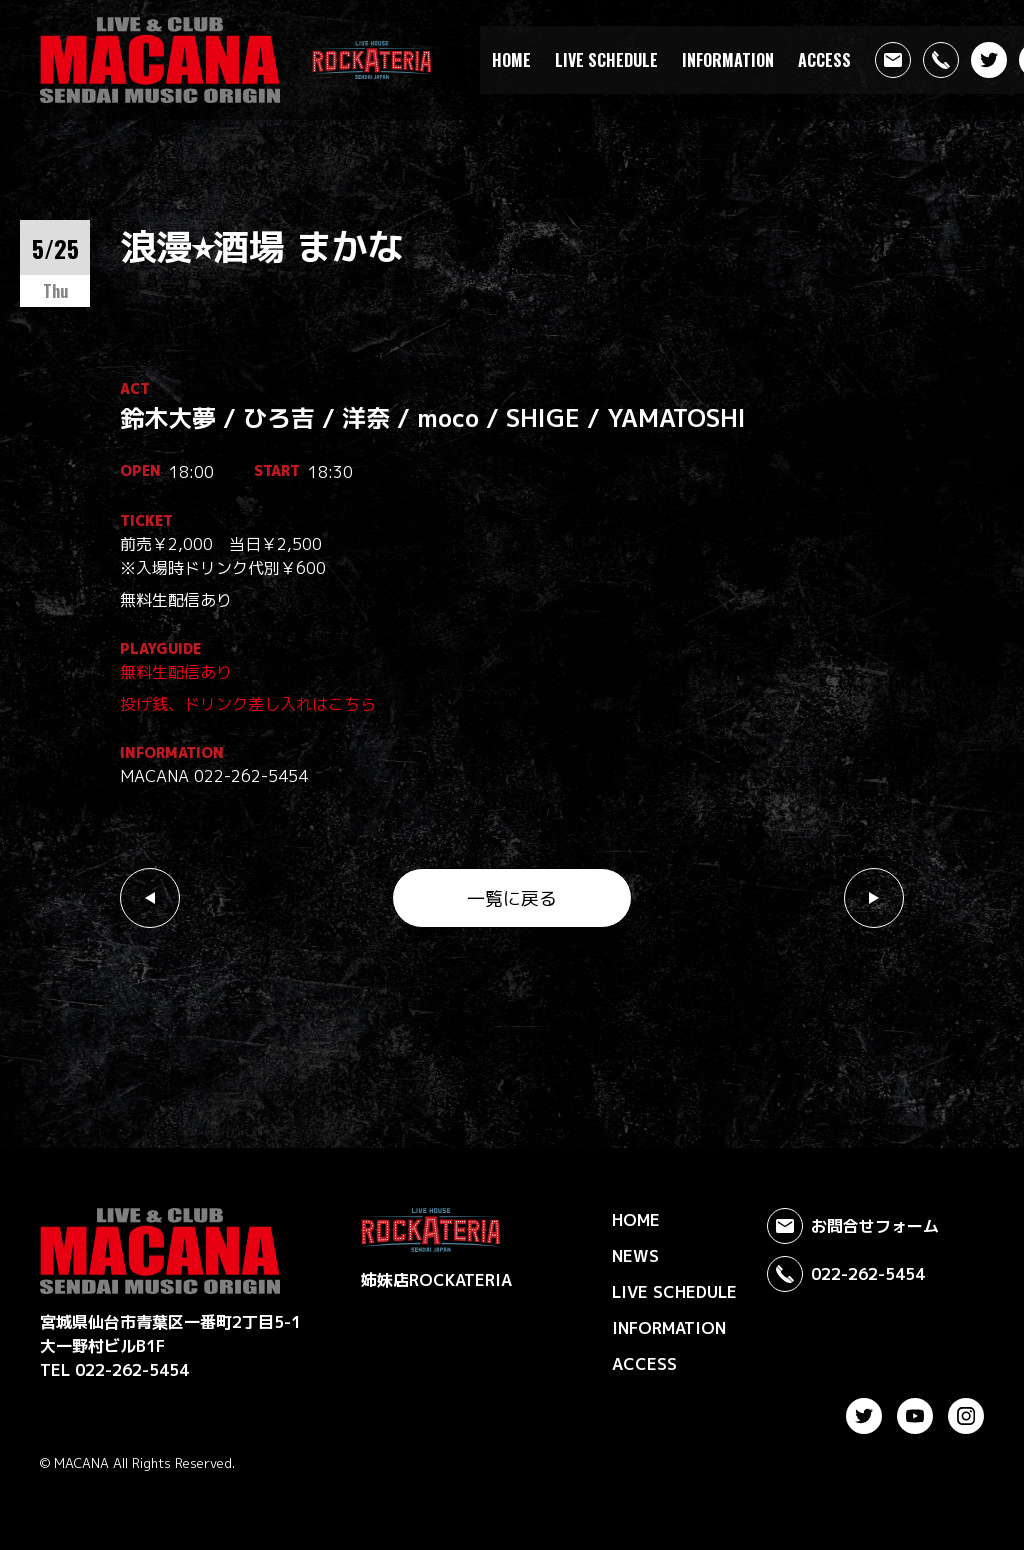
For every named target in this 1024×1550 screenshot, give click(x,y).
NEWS (635, 1256)
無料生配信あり (176, 672)
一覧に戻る (512, 898)
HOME (511, 60)
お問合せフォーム (853, 1226)
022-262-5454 (846, 1274)
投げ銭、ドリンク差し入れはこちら (248, 704)
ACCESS (824, 60)
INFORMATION (728, 60)
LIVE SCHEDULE (606, 60)
